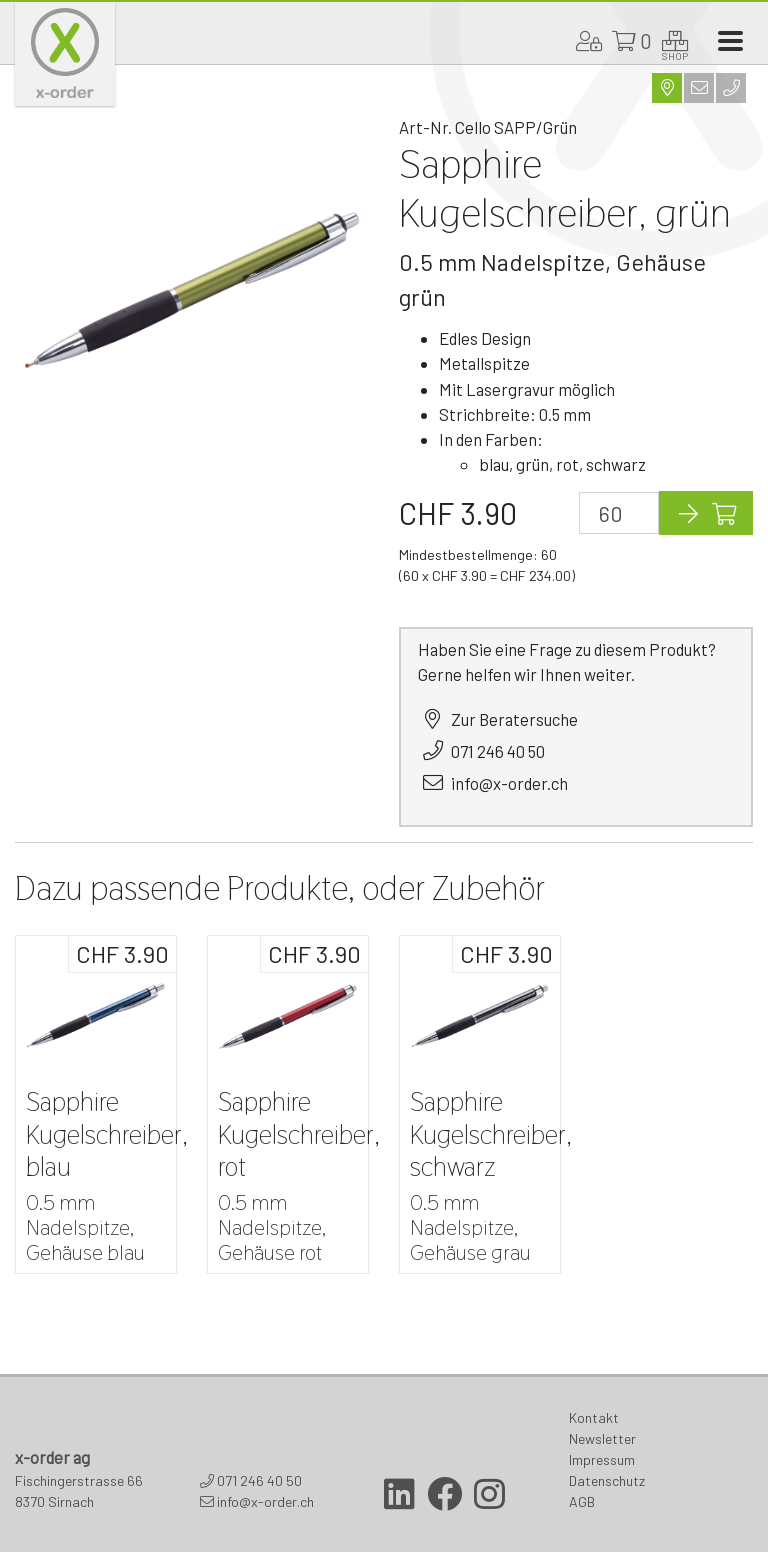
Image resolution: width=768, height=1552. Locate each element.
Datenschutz (607, 1480)
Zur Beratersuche (514, 719)
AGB (582, 1501)
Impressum (602, 1459)
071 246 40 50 (498, 751)
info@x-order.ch (509, 783)
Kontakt (594, 1417)
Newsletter (602, 1438)
